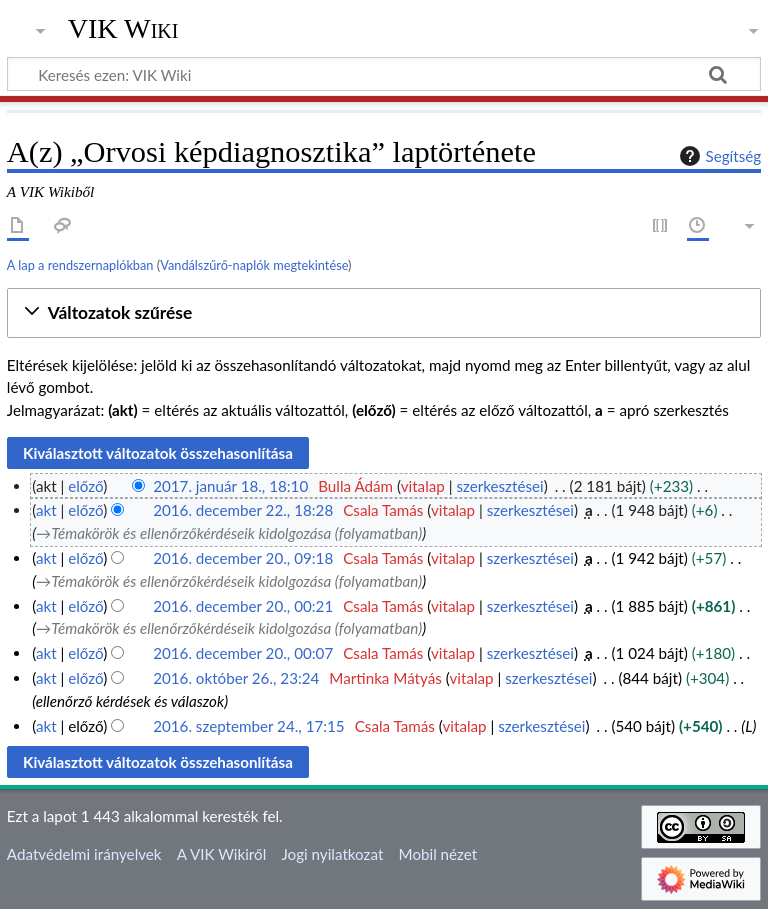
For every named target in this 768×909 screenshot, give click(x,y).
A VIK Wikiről (221, 854)
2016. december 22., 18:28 (243, 510)
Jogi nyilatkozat (332, 854)
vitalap (423, 486)
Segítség (718, 156)
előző (85, 486)
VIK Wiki (123, 29)
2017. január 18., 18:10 (230, 486)
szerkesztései (499, 486)
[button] (384, 313)
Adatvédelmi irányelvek (84, 854)
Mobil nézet (438, 854)
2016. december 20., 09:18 (243, 558)
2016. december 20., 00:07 (243, 653)
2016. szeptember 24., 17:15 (249, 726)
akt (46, 510)
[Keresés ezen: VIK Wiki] (384, 74)
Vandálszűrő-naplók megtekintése (254, 265)
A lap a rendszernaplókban (80, 265)
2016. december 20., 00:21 (243, 606)
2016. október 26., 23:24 (236, 678)
